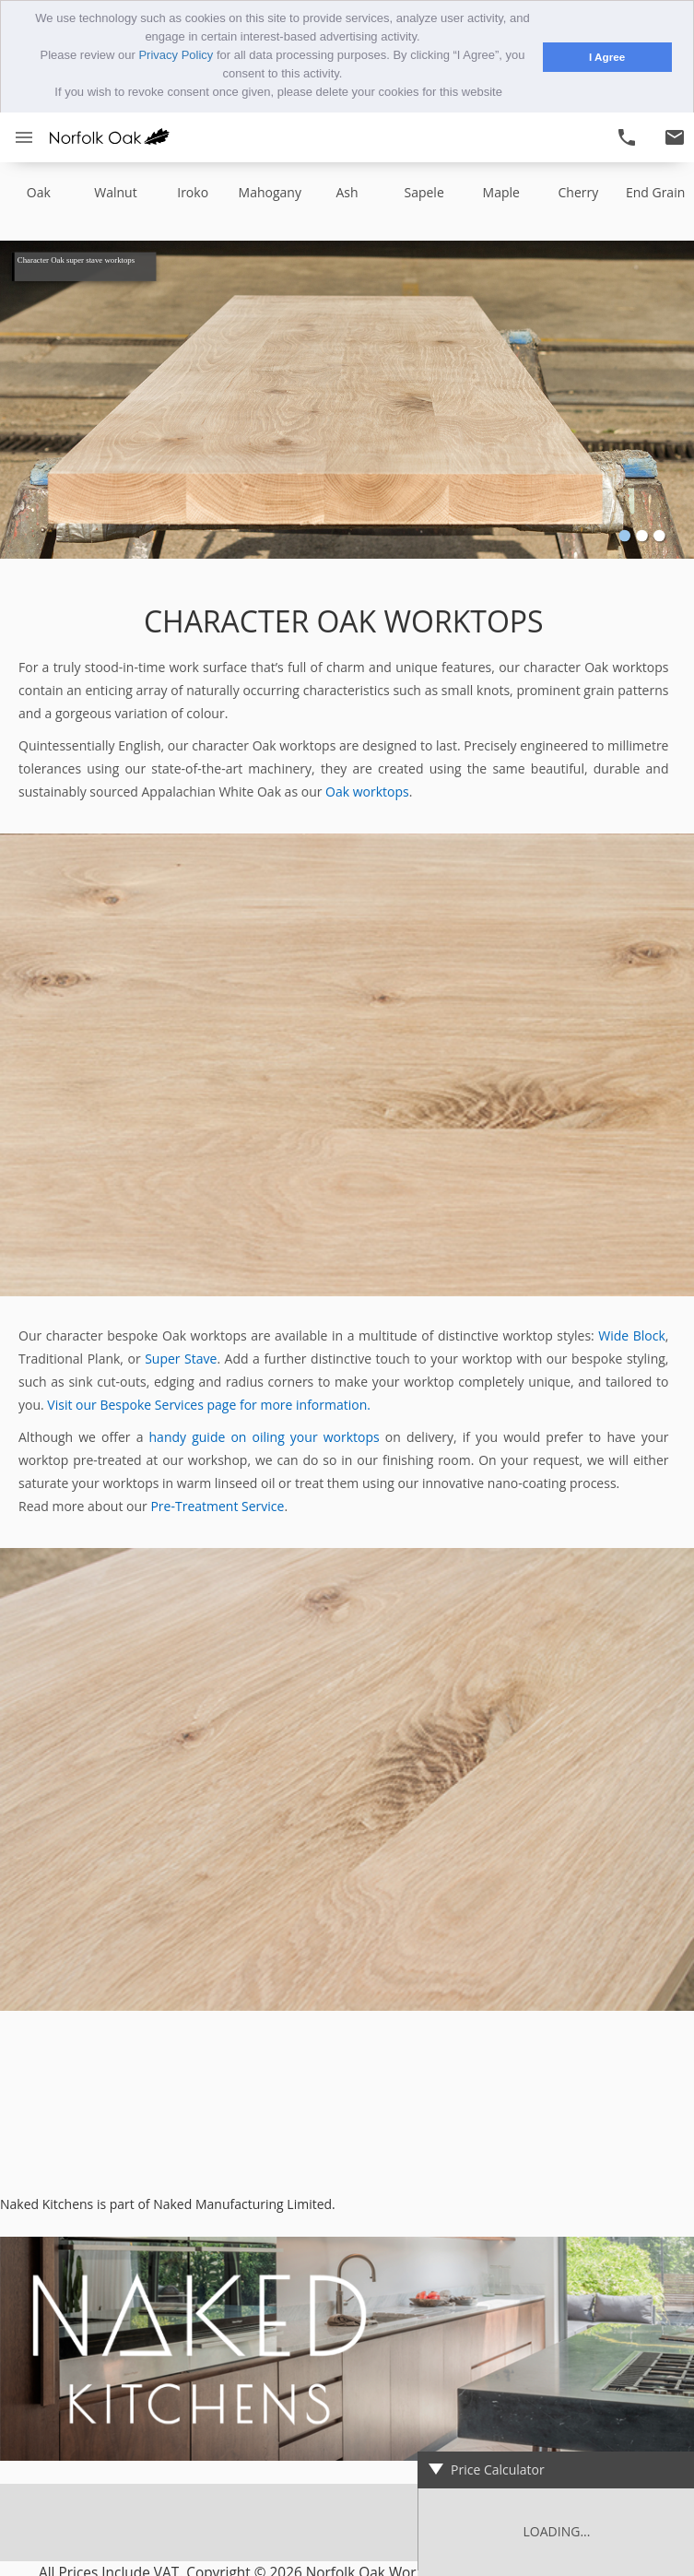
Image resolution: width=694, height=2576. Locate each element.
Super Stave (181, 1357)
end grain (655, 191)
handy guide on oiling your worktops (264, 1436)
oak (39, 191)
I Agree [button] (607, 57)
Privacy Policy (175, 55)
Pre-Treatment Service (217, 1505)
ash (346, 191)
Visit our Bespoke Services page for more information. (209, 1403)
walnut (115, 191)
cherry (579, 191)
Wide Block (631, 1334)
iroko (192, 191)
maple (501, 191)
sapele (423, 191)
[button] (508, 93)
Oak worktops (367, 790)
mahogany (270, 191)
